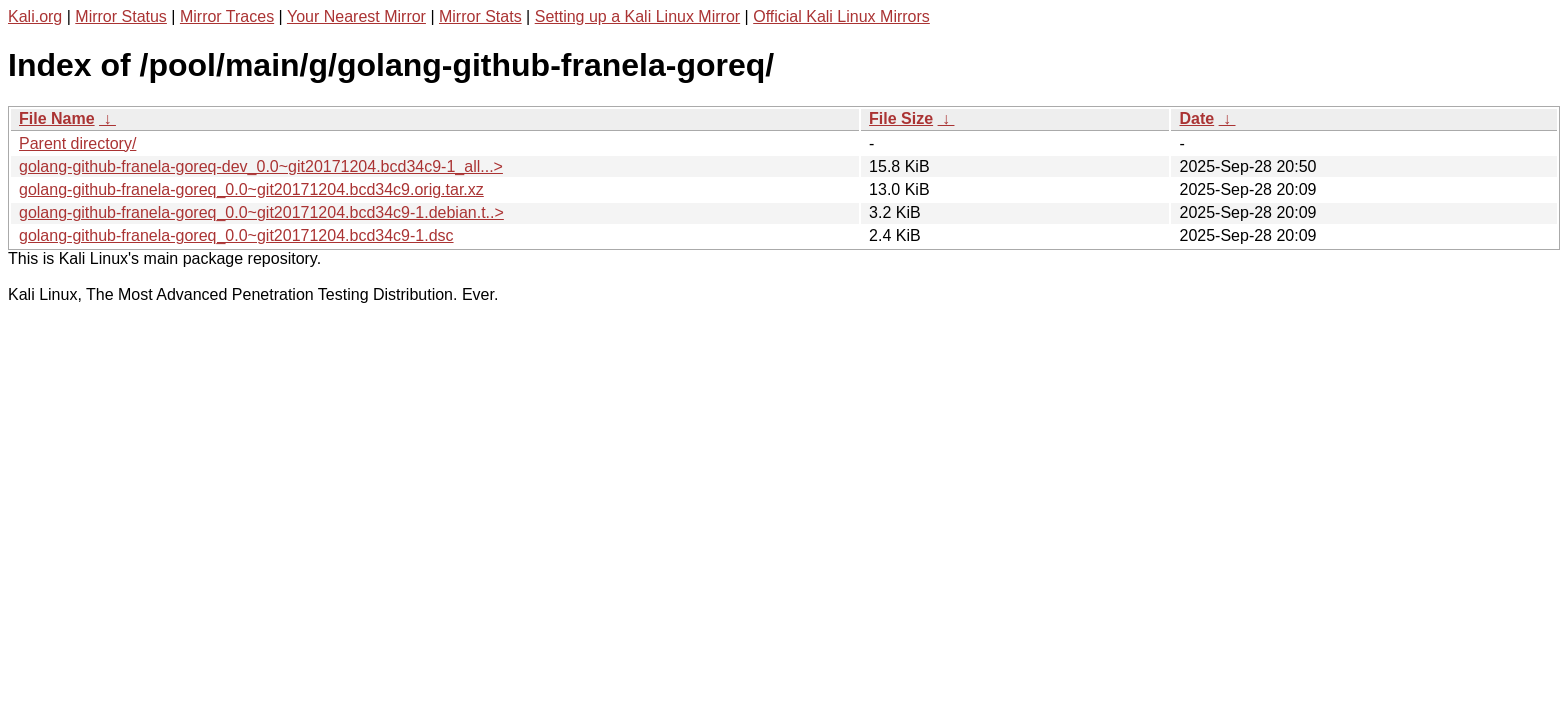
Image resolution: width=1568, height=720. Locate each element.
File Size (901, 118)
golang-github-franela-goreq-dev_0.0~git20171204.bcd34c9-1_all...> (261, 166)
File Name (57, 118)
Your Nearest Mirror (356, 16)
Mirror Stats (480, 16)
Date (1196, 118)
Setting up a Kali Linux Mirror (637, 16)
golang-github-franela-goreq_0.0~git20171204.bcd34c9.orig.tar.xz (251, 189)
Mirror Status (121, 16)
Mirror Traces (227, 16)
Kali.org (35, 16)
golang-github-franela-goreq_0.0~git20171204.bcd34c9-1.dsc (236, 235)
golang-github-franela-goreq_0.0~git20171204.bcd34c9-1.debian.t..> (261, 212)
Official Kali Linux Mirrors (841, 16)
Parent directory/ (77, 143)
